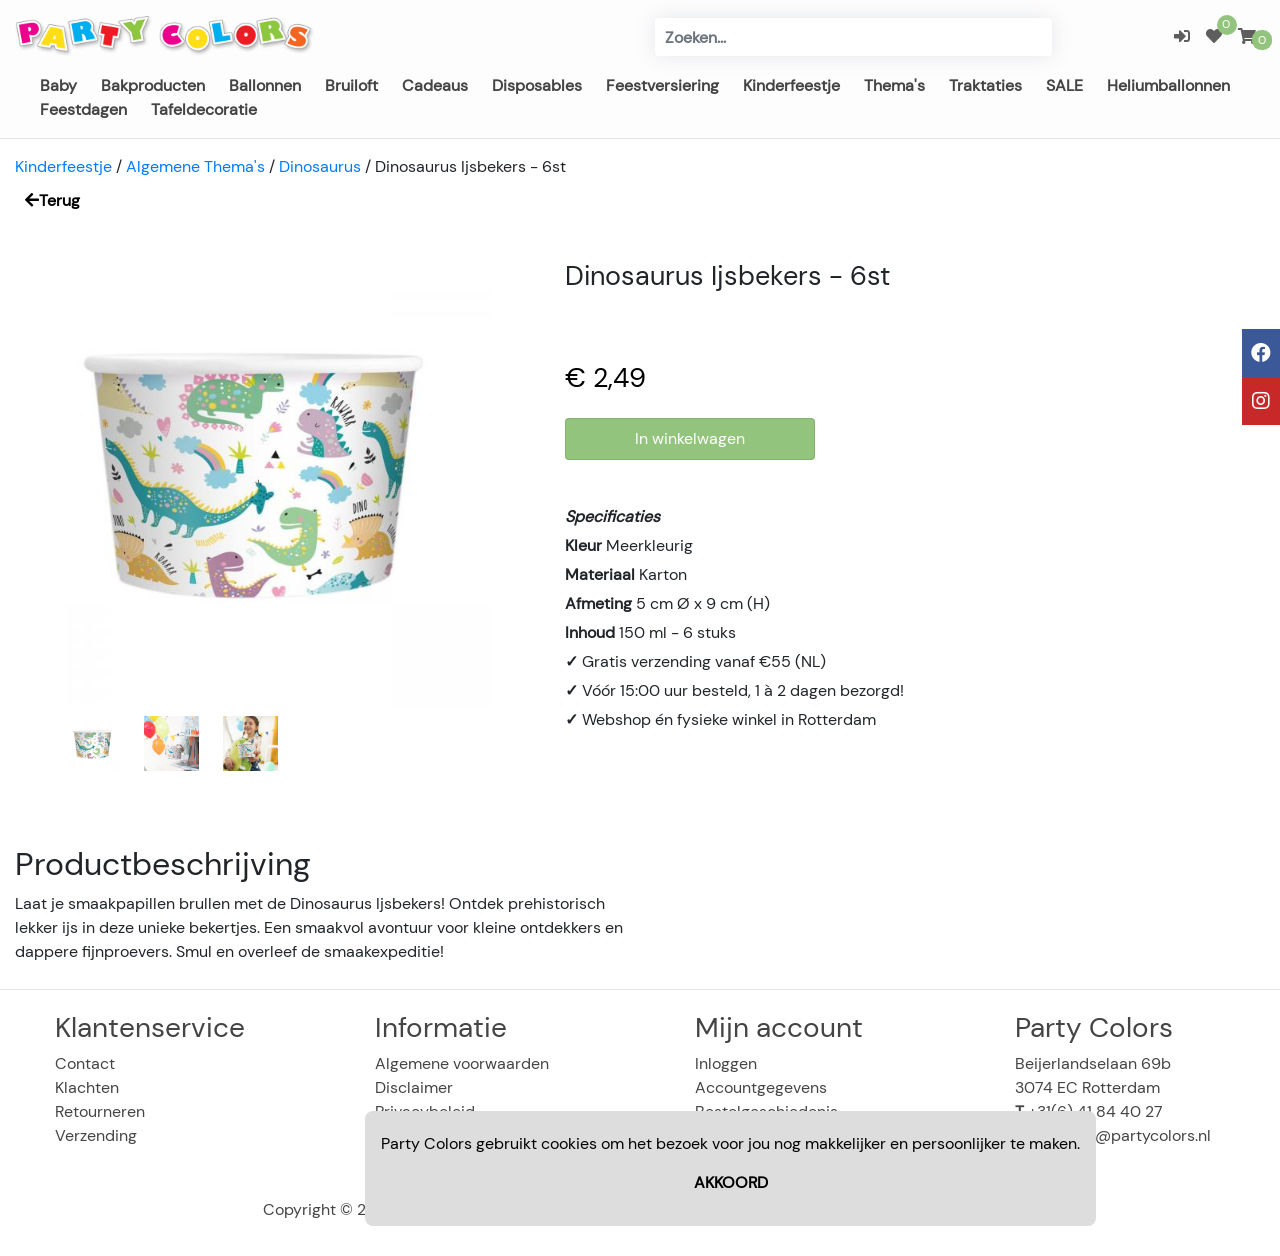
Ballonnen (265, 85)
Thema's (894, 85)
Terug (52, 200)
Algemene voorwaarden (462, 1063)
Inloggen (726, 1063)
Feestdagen (83, 109)
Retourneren (100, 1111)
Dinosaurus (320, 166)
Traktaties (985, 85)
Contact (85, 1063)
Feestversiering (662, 85)
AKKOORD (731, 1182)
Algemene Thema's (195, 166)
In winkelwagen (690, 438)
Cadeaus (435, 85)
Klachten (87, 1087)
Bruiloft (351, 85)
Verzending (96, 1135)
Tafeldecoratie (204, 109)
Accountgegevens (761, 1087)
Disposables (537, 85)
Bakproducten (153, 85)
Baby (58, 85)
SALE (1064, 85)
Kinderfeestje (791, 85)
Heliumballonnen (1168, 85)
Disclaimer (414, 1087)
